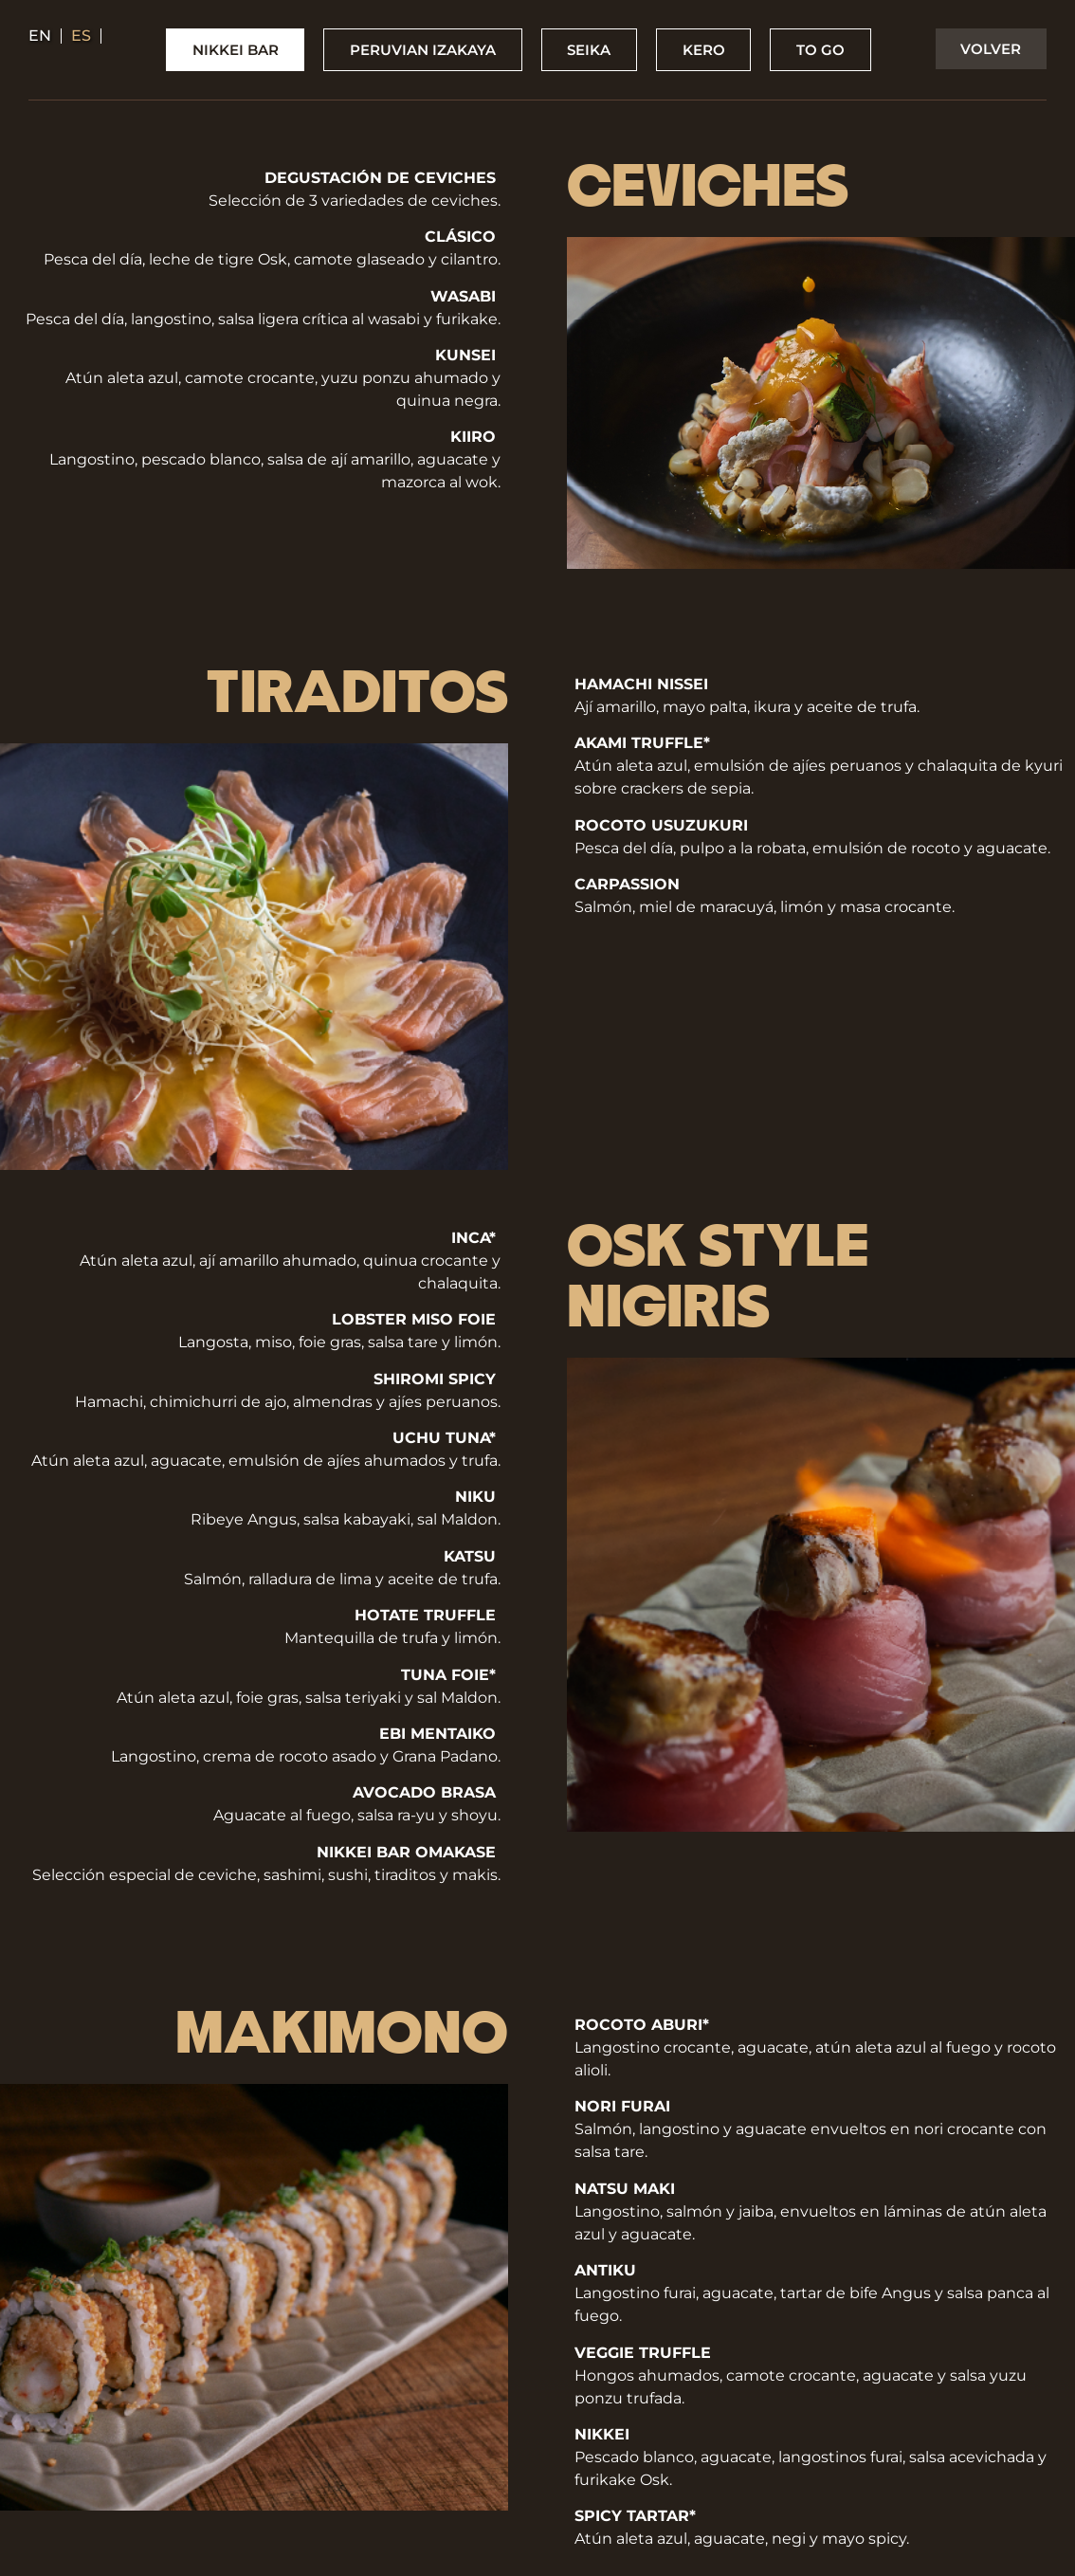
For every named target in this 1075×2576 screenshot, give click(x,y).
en (39, 36)
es (81, 36)
